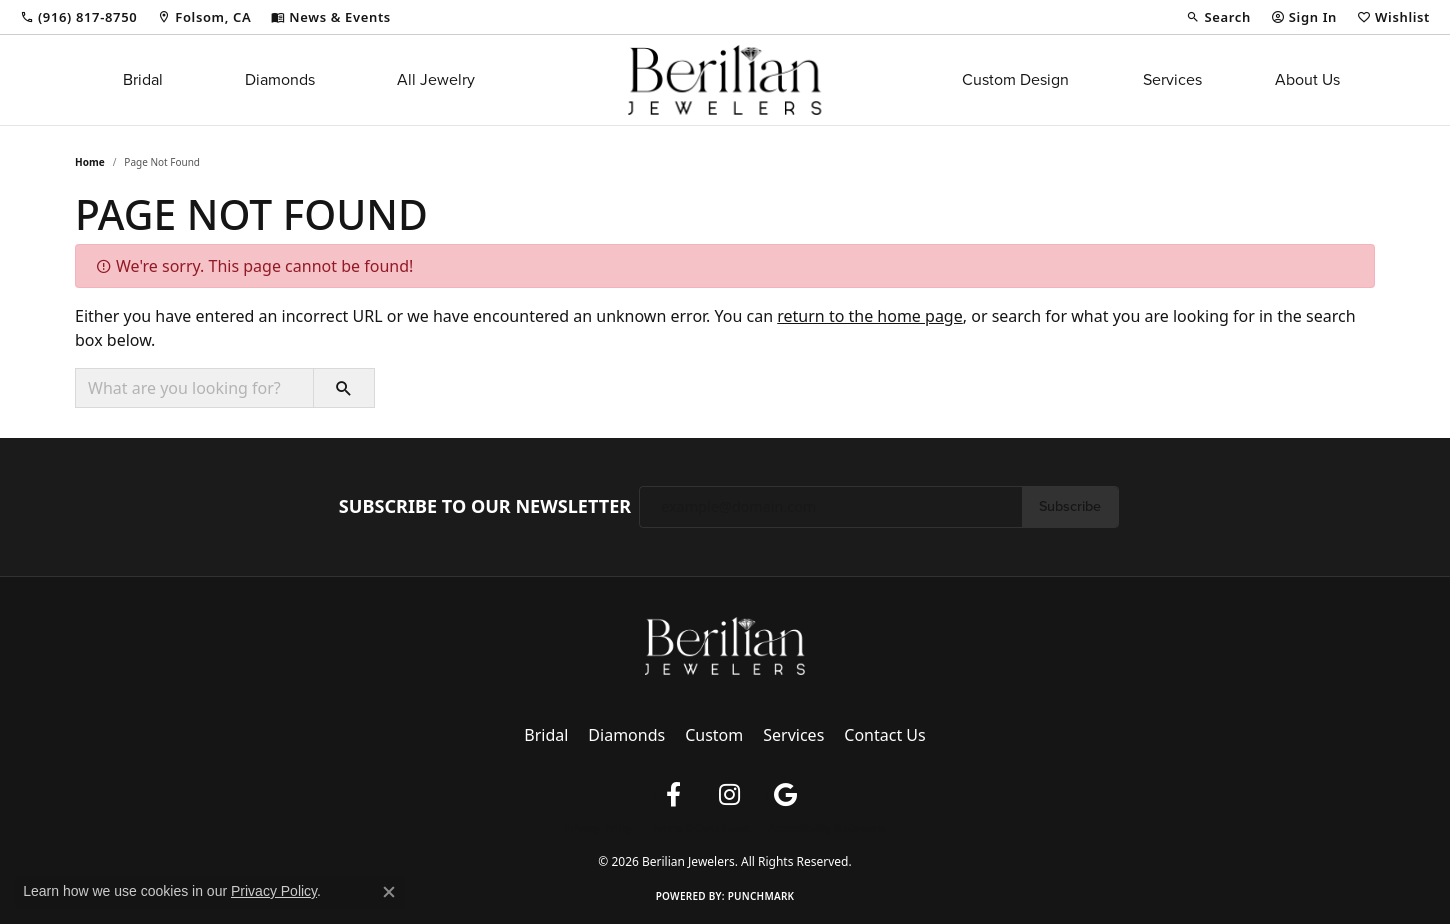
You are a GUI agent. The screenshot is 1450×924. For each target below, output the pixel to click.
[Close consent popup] (389, 892)
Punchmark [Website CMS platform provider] (761, 896)
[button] (1218, 17)
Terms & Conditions (700, 828)
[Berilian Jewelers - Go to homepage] (725, 644)
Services (1172, 79)
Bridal (143, 79)
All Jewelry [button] (436, 79)
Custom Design (1015, 79)
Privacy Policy (598, 828)
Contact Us (884, 735)
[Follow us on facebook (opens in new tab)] (673, 795)
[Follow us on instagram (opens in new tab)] (729, 795)
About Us (1307, 79)
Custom (714, 735)
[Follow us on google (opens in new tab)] (785, 795)
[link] (78, 17)
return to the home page (870, 316)
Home (90, 162)
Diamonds (280, 79)
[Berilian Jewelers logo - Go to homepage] (724, 80)
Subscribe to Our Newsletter (485, 507)
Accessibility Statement (827, 828)
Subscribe (1070, 506)
